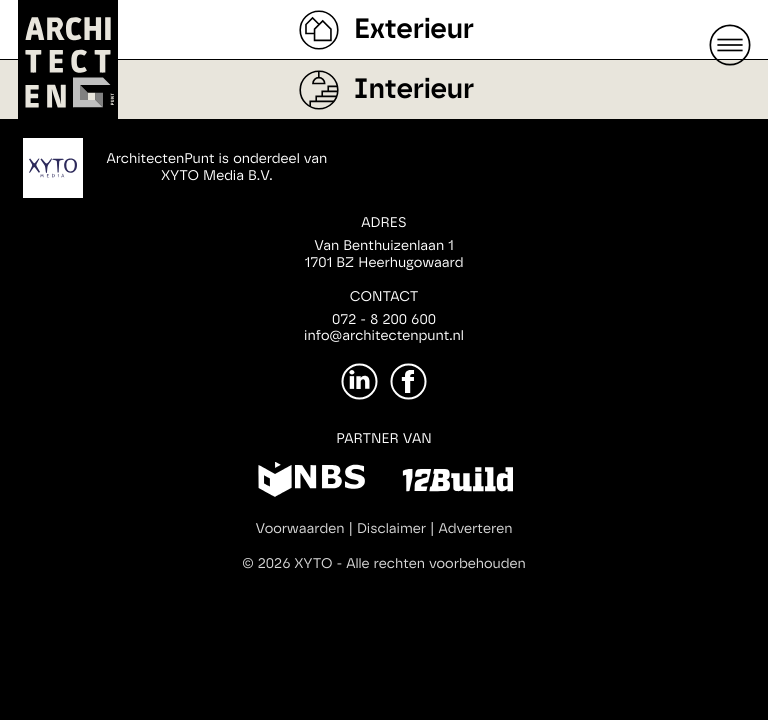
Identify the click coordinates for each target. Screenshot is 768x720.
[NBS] (311, 483)
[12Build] (457, 483)
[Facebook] (408, 381)
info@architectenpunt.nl (384, 336)
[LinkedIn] (359, 381)
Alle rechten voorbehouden (436, 564)
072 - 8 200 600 (384, 320)
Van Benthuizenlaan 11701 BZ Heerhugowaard (383, 254)
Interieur (414, 90)
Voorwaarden (300, 529)
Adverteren (476, 529)
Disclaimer (391, 529)
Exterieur (414, 30)
